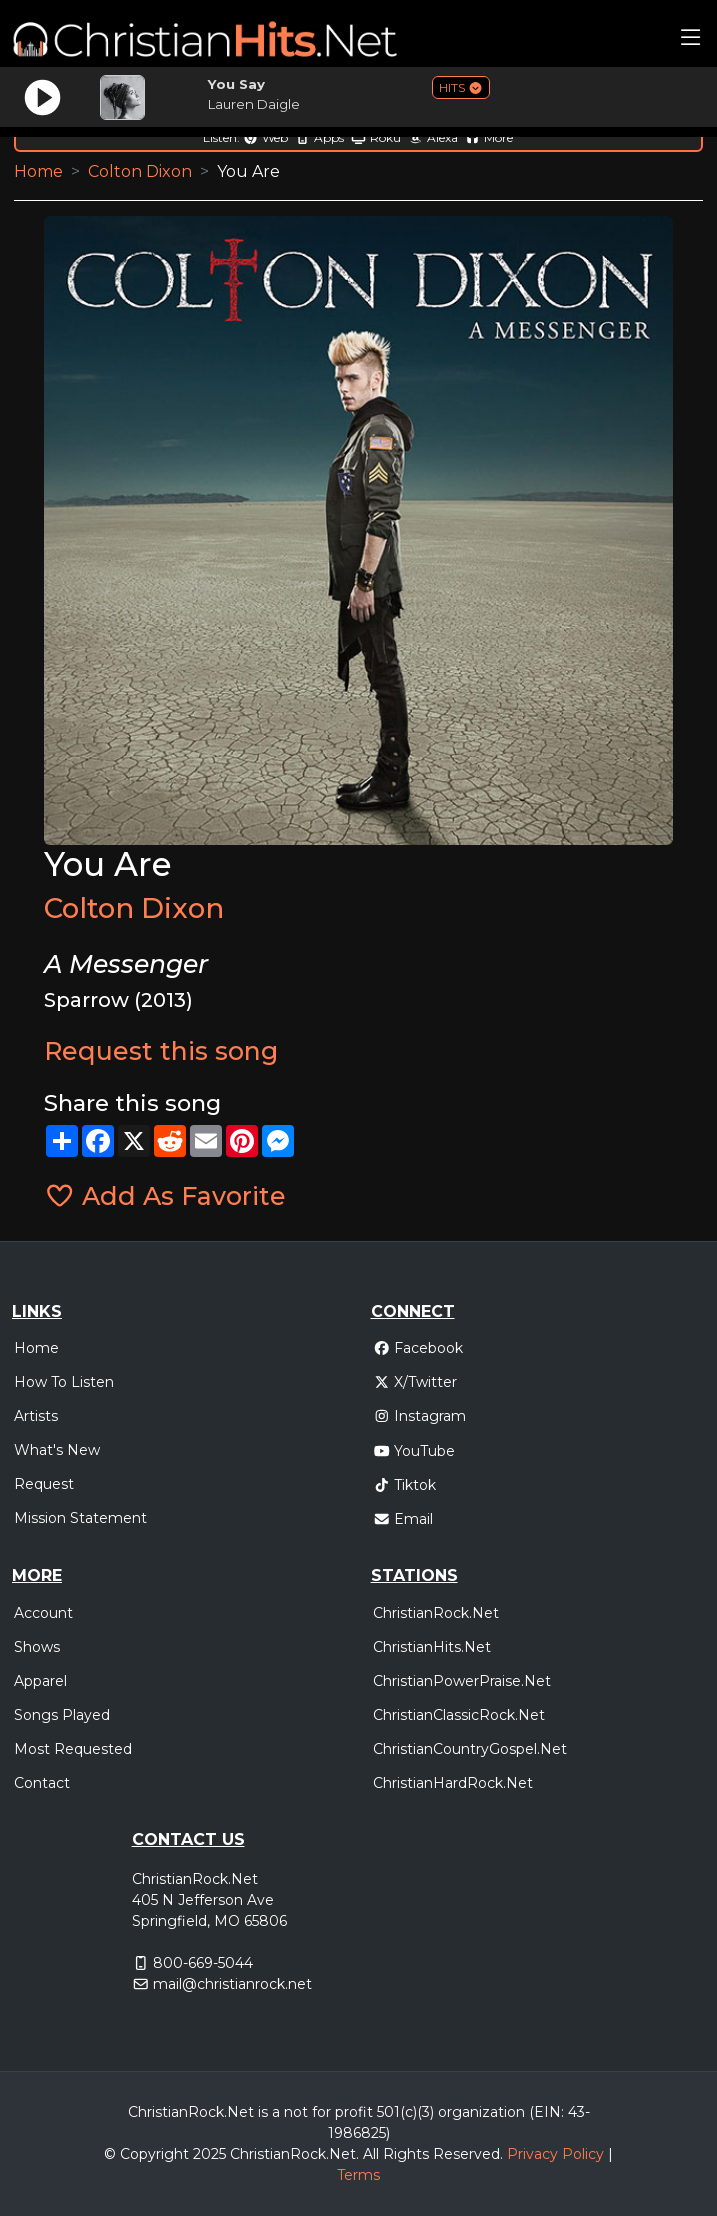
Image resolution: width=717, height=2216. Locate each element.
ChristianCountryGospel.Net (470, 1749)
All (371, 2154)
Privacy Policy (555, 2154)
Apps (319, 137)
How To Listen (64, 1382)
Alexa (433, 137)
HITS (461, 87)
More (489, 137)
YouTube (414, 1451)
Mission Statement (80, 1518)
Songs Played (62, 1715)
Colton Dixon (140, 171)
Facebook (418, 1348)
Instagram (420, 1416)
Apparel (40, 1681)
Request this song (161, 1051)
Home (38, 171)
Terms (358, 2175)
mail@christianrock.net (232, 1984)
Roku (376, 137)
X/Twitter (415, 1382)
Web (265, 137)
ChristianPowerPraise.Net (462, 1681)
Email (403, 1519)
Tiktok (405, 1485)
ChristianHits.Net (432, 1647)
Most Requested (73, 1749)
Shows (37, 1647)
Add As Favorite (165, 1196)
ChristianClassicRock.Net (459, 1715)
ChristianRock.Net (436, 1613)
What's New (57, 1450)
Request (44, 1484)
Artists (36, 1416)
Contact (42, 1783)
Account (43, 1613)
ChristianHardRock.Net (453, 1783)
